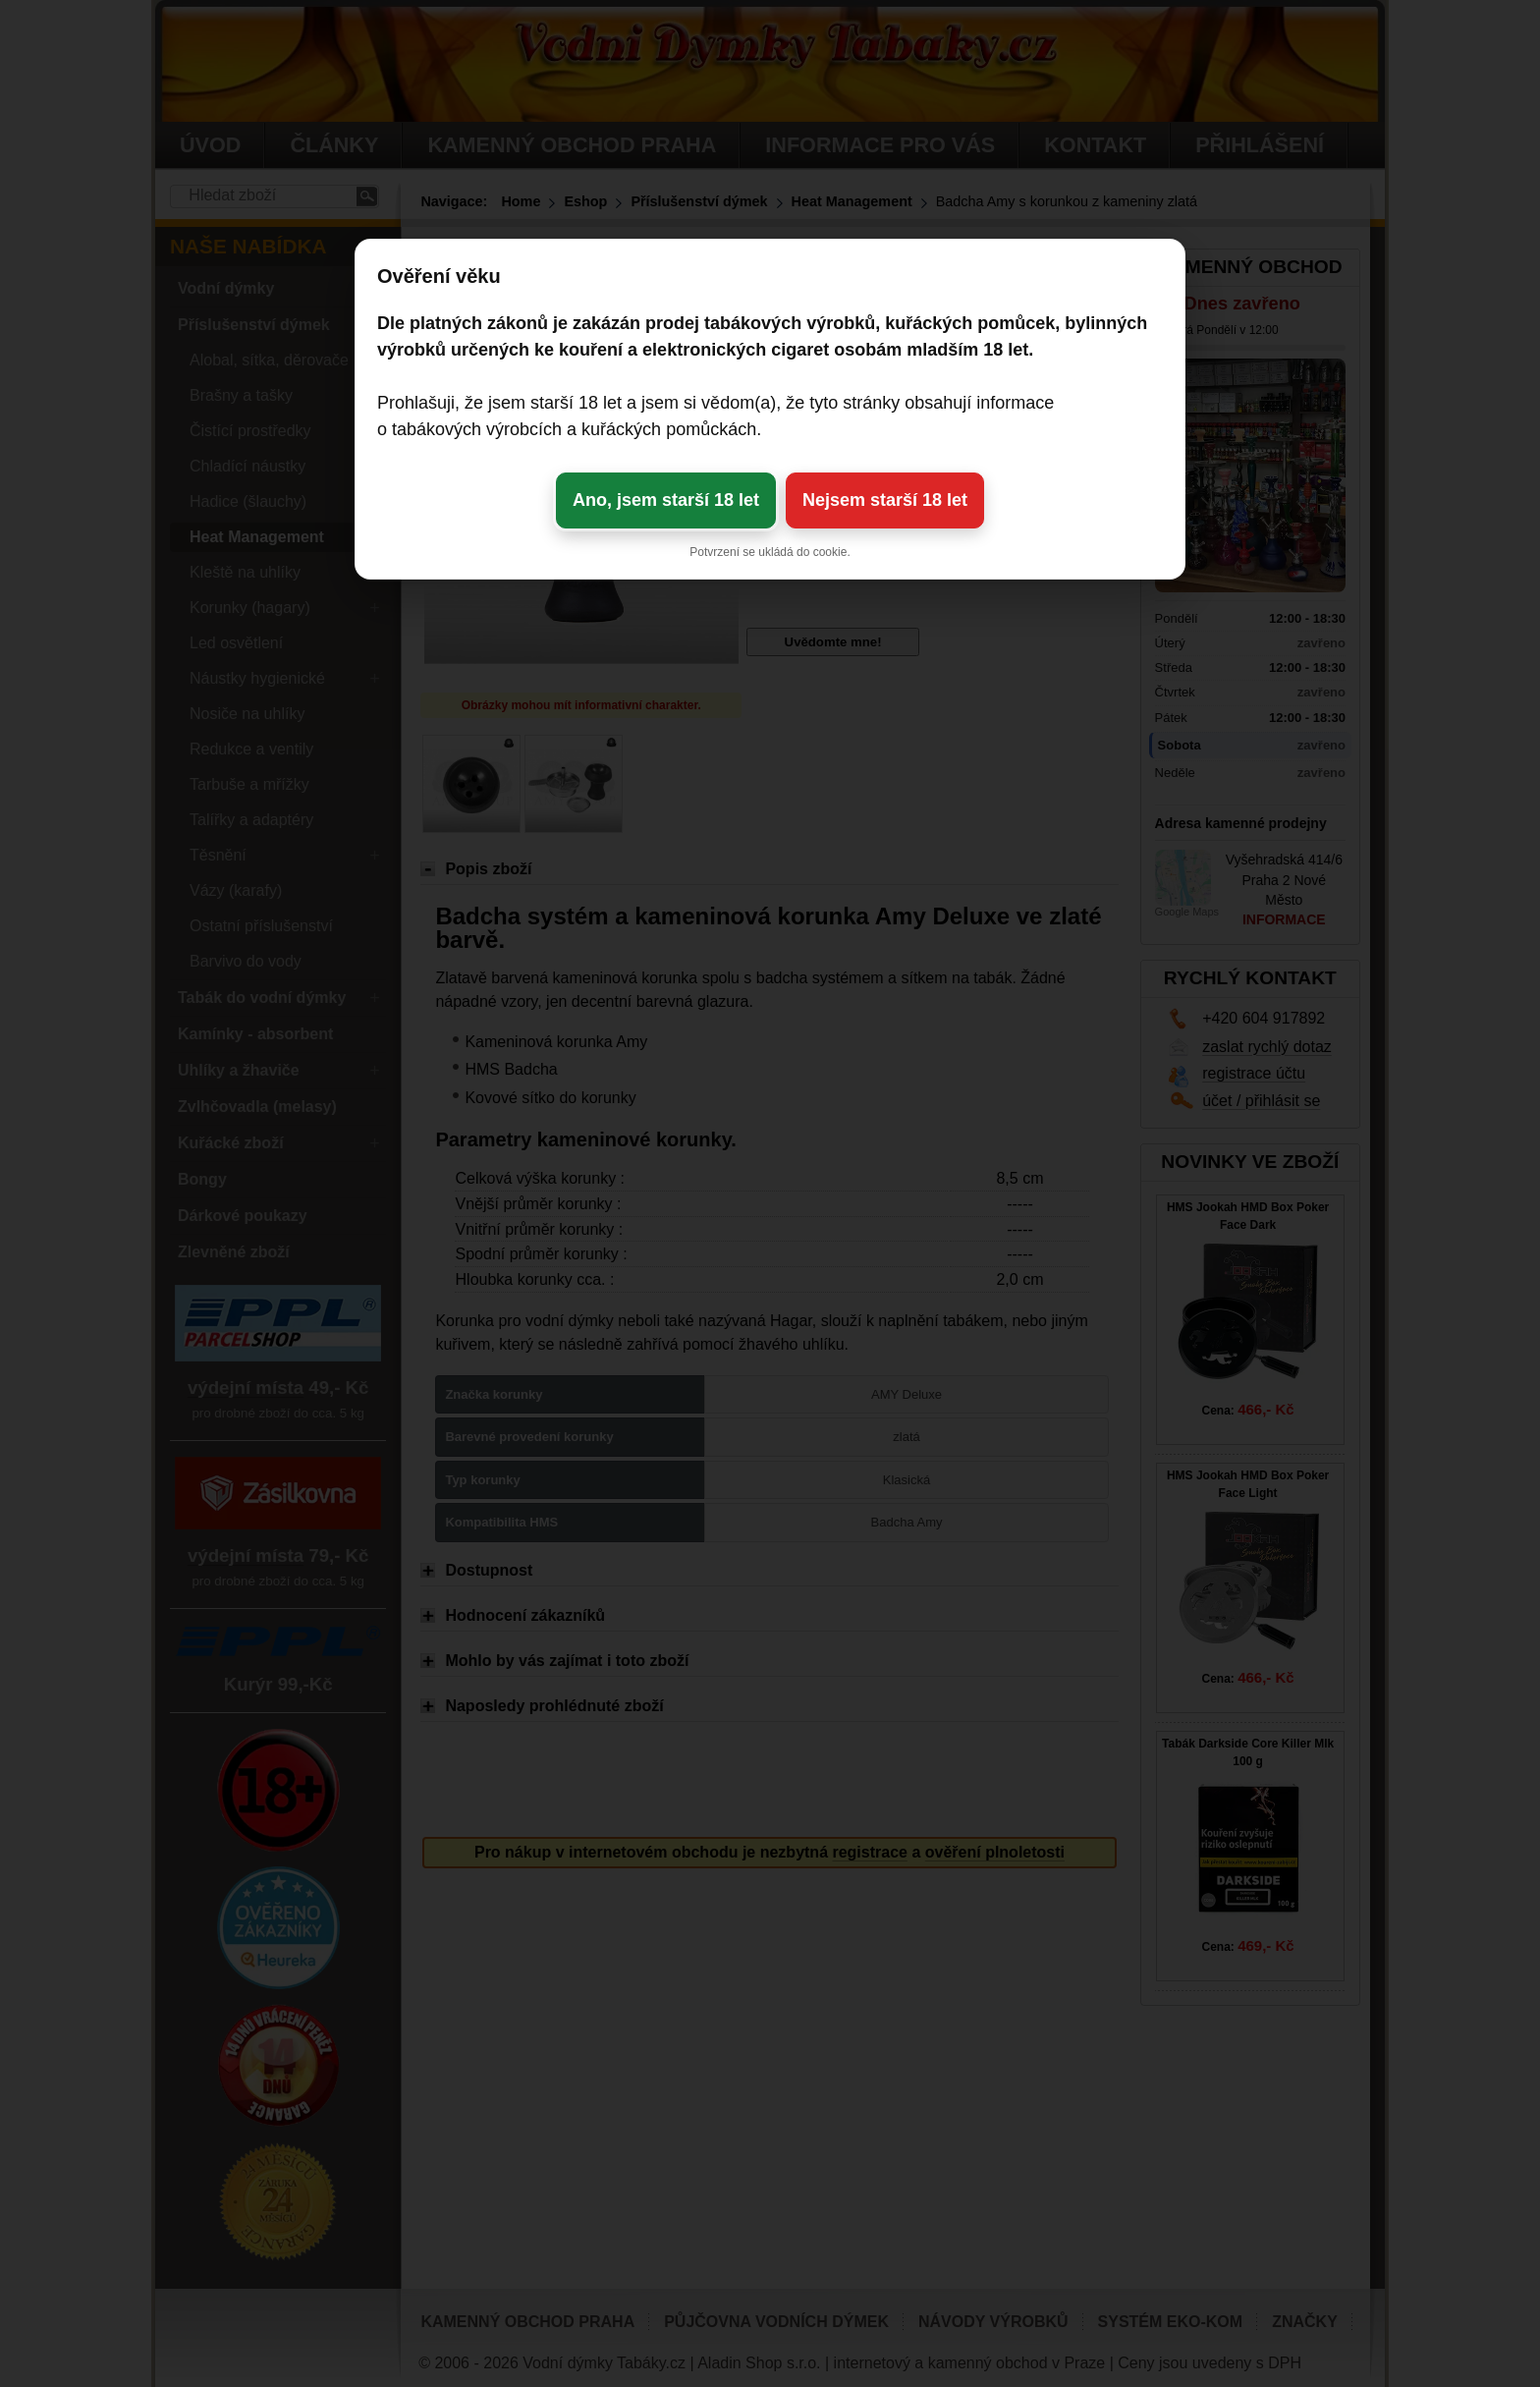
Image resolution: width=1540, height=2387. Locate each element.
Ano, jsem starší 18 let (666, 500)
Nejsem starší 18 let (884, 500)
